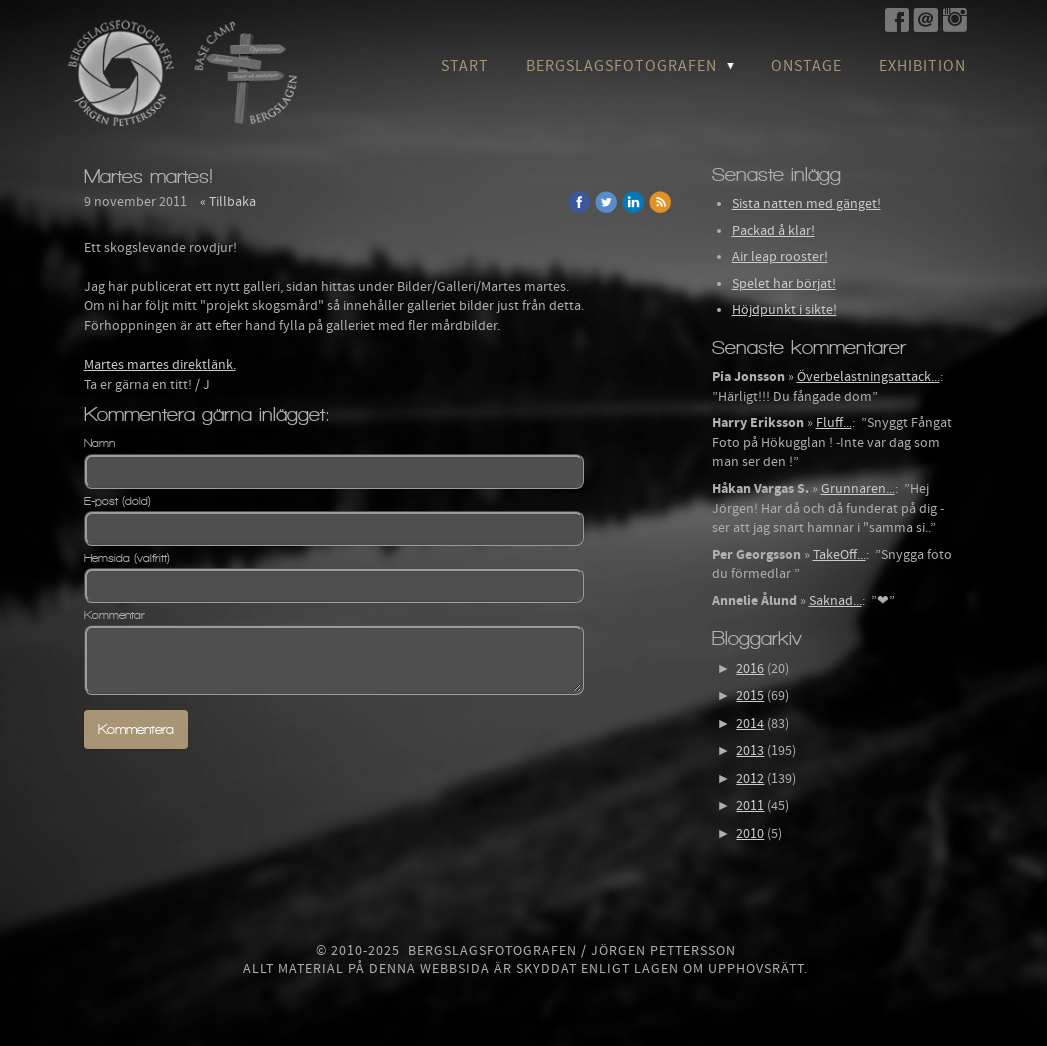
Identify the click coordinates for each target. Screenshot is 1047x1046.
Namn (99, 443)
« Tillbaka (228, 202)
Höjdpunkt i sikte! (784, 310)
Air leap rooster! (780, 257)
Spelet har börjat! (784, 284)
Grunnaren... (858, 489)
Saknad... (835, 601)
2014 (750, 724)
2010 (750, 834)
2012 (750, 779)
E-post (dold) (117, 501)
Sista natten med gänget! (806, 204)
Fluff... (834, 423)
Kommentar (114, 615)
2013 (750, 751)
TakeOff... (839, 555)
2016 (750, 669)
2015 (750, 696)
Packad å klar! (773, 231)
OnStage (806, 66)
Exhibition (922, 66)
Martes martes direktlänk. (160, 365)
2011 (750, 806)
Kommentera (136, 729)
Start (465, 66)
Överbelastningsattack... (868, 377)
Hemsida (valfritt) (127, 558)
